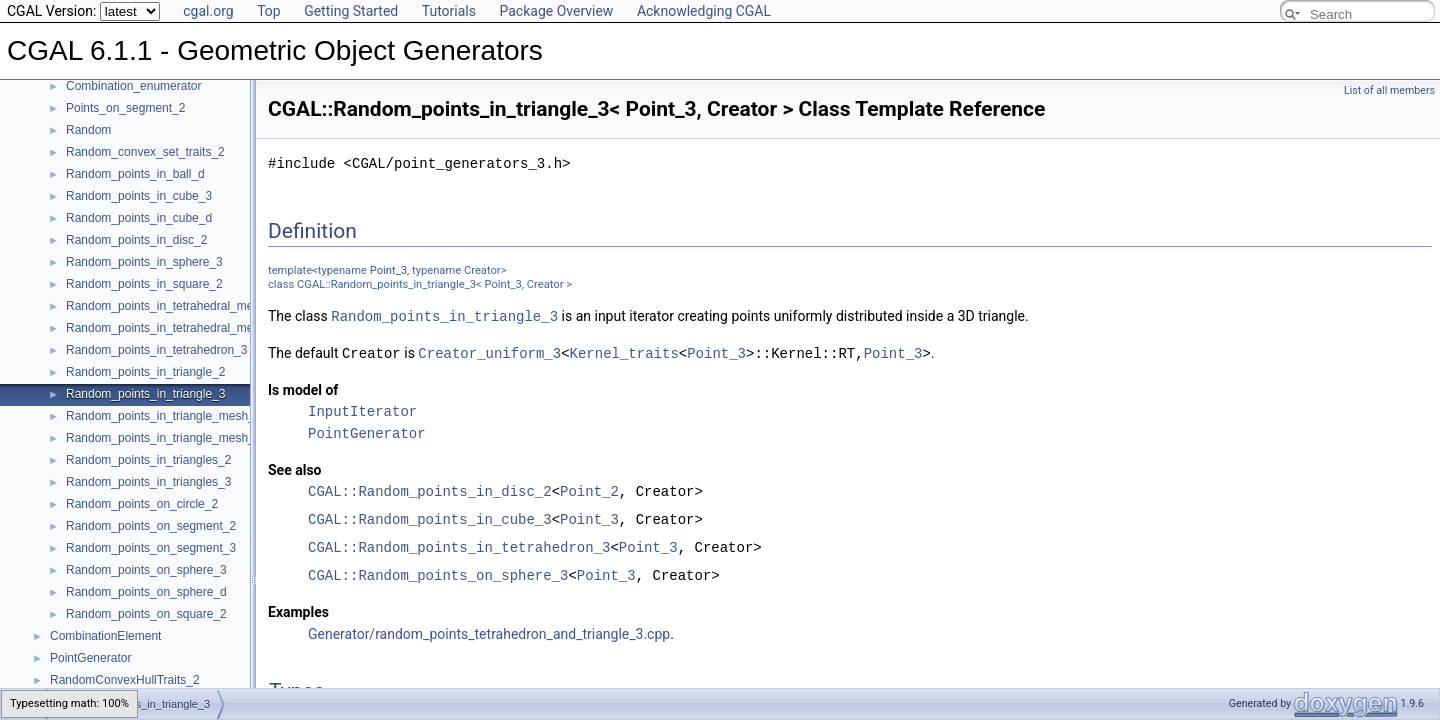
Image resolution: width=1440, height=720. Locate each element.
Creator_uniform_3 (489, 351)
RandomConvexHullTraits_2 (125, 680)
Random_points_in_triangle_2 (145, 372)
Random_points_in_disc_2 (136, 240)
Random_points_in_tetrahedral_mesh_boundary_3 (201, 328)
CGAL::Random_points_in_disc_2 (430, 489)
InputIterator (362, 409)
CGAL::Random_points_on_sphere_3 (438, 573)
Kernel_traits (624, 351)
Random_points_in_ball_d (135, 174)
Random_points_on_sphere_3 (146, 570)
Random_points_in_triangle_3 (145, 394)
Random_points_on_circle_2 (142, 504)
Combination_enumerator (133, 86)
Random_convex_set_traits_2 (145, 152)
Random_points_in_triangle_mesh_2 (163, 416)
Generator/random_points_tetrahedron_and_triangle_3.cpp (489, 632)
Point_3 (388, 270)
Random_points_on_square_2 (146, 614)
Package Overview (556, 11)
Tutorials (449, 11)
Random (88, 130)
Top (269, 11)
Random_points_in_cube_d (139, 218)
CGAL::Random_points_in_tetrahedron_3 (459, 545)
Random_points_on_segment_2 (151, 526)
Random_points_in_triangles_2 (148, 460)
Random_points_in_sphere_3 (144, 262)
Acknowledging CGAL (704, 11)
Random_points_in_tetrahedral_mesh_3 (172, 306)
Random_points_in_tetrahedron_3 (156, 350)
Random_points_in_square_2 (144, 284)
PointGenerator (90, 658)
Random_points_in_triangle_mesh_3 (163, 438)
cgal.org (208, 11)
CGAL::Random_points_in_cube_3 (430, 517)
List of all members (1389, 90)
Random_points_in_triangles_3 (148, 482)
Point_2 (589, 489)
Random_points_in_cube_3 (139, 196)
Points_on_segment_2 (125, 108)
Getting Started (351, 11)
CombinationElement (105, 636)
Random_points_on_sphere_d (146, 592)
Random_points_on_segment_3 (151, 548)
